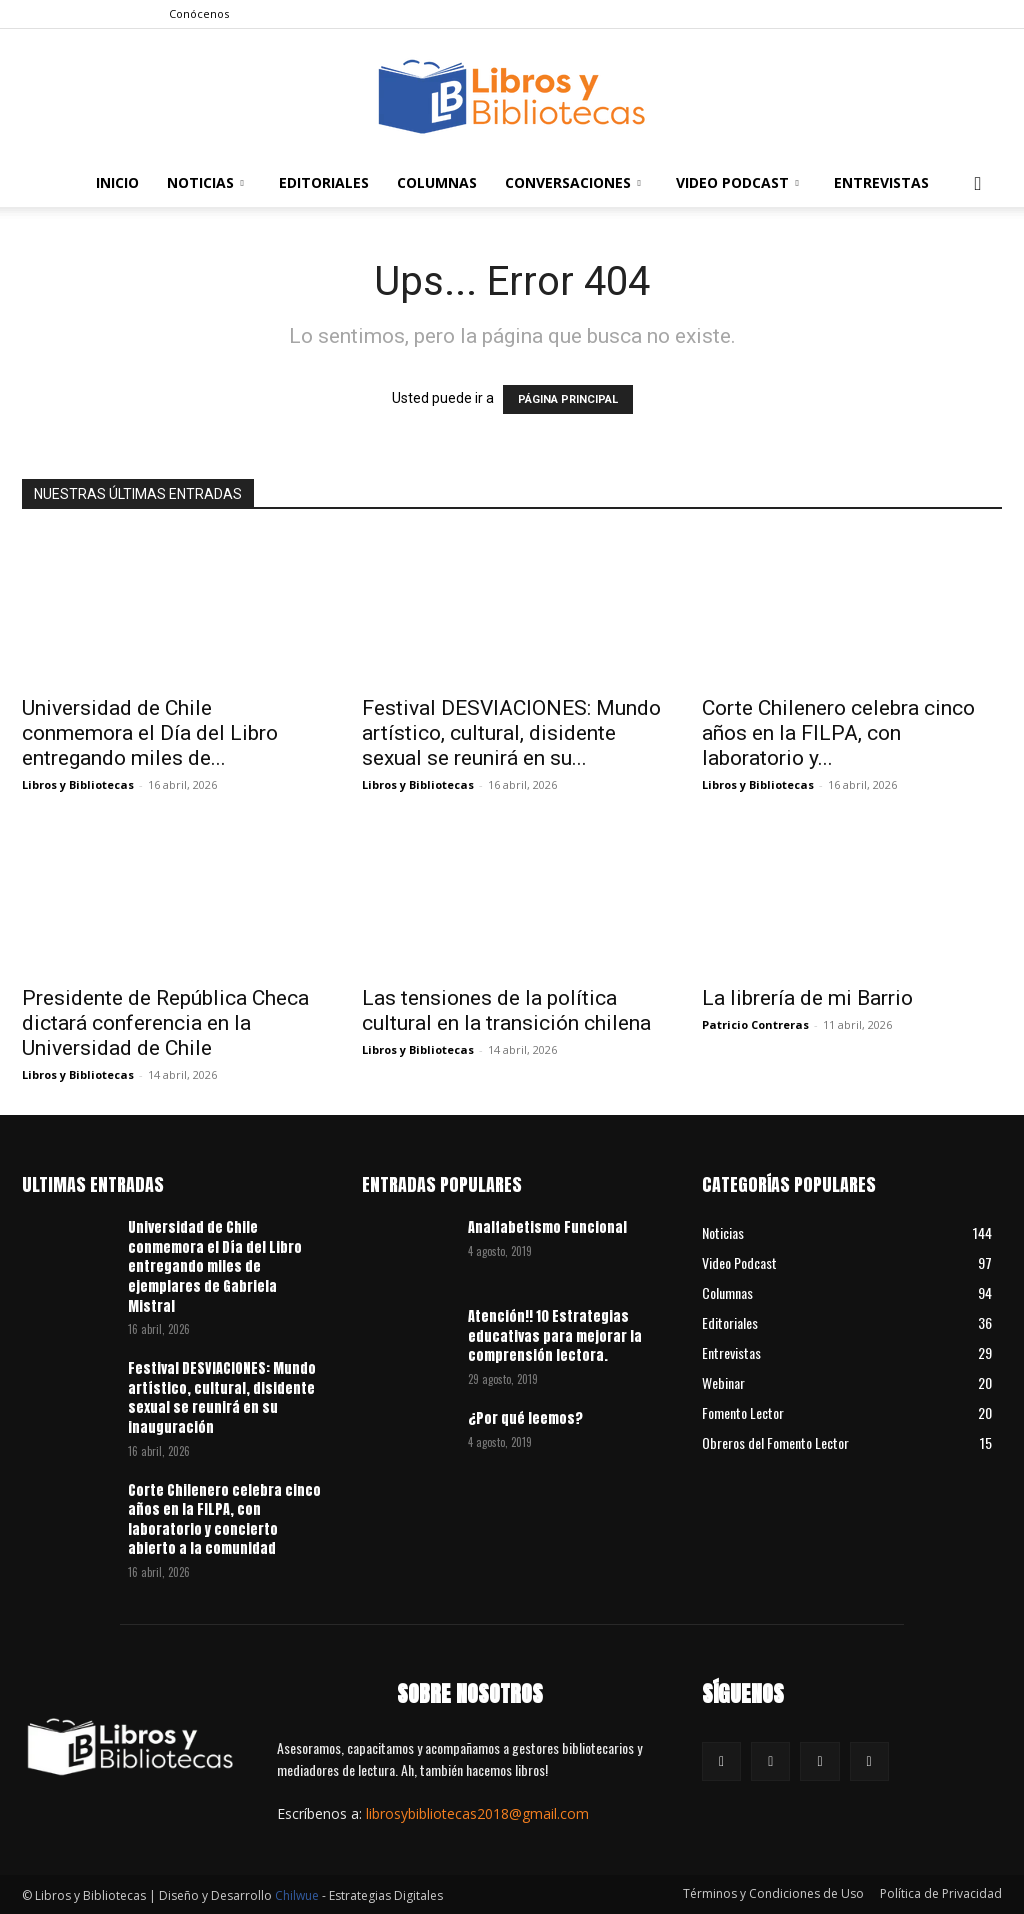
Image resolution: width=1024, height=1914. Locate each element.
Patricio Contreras (755, 1024)
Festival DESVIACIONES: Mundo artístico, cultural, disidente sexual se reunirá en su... (511, 733)
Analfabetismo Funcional (547, 1227)
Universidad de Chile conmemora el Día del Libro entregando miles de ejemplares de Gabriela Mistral (215, 1266)
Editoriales (324, 182)
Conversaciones (573, 182)
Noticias (205, 182)
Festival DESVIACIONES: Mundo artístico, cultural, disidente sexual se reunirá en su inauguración (222, 1398)
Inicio (117, 182)
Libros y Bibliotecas (78, 784)
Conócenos (199, 13)
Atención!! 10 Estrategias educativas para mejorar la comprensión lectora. (555, 1336)
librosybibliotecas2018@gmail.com (477, 1813)
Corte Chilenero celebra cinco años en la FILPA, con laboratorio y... (838, 733)
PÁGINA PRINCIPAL (568, 399)
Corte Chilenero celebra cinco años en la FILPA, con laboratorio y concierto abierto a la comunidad (224, 1520)
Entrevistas (881, 182)
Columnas (437, 182)
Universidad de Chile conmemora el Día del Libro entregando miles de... (150, 733)
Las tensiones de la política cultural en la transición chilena (506, 1010)
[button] (978, 184)
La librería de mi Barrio (807, 998)
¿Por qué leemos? (525, 1418)
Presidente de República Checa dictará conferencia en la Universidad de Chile (165, 1023)
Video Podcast (737, 182)
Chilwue (297, 1895)
